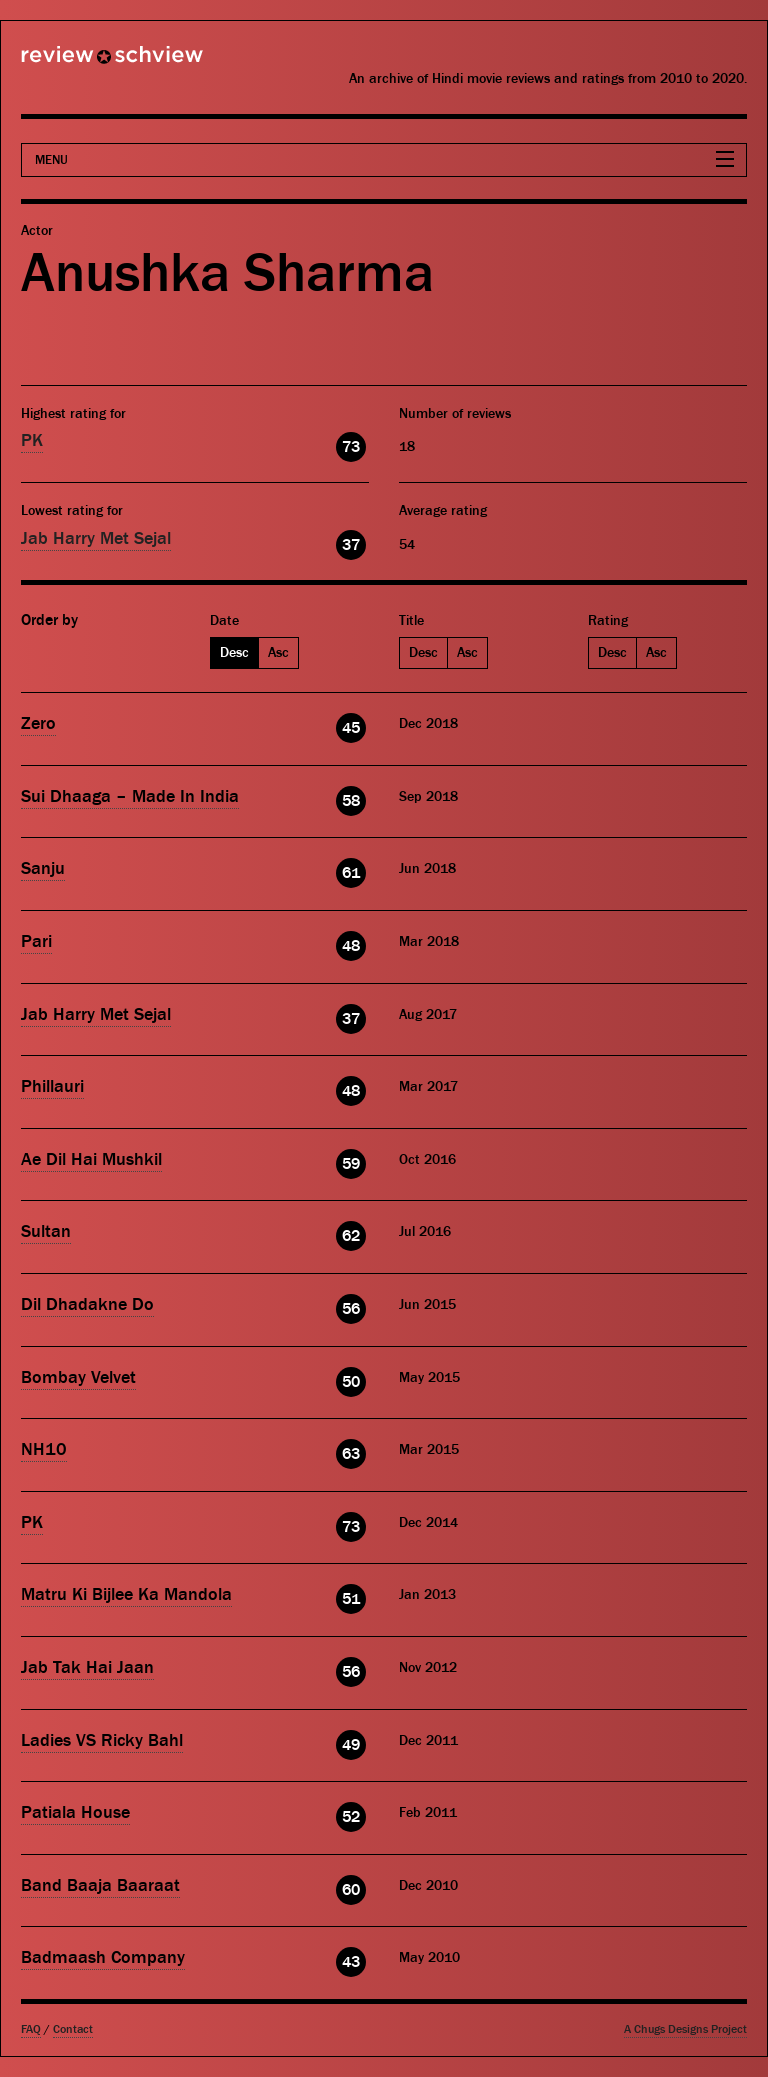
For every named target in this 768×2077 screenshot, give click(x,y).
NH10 (44, 1449)
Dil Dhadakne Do (87, 1304)
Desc (234, 653)
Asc (278, 653)
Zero (38, 723)
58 (351, 801)
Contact (73, 2029)
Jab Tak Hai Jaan (87, 1667)
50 (351, 1382)
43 (351, 1962)
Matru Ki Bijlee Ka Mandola (126, 1594)
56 (351, 1309)
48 (351, 946)
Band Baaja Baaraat (100, 1885)
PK (32, 440)
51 (351, 1599)
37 (351, 545)
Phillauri (52, 1086)
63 (351, 1454)
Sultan (46, 1231)
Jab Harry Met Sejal (96, 538)
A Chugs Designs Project (685, 2029)
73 (351, 447)
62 (351, 1236)
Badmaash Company (103, 1957)
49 (351, 1745)
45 (351, 728)
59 (351, 1164)
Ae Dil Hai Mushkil (91, 1159)
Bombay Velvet (78, 1377)
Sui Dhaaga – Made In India (130, 796)
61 (351, 873)
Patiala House (75, 1812)
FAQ (31, 2029)
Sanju (43, 868)
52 (351, 1817)
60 (351, 1890)
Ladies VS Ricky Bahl (102, 1740)
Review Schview (78, 63)
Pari (36, 941)
